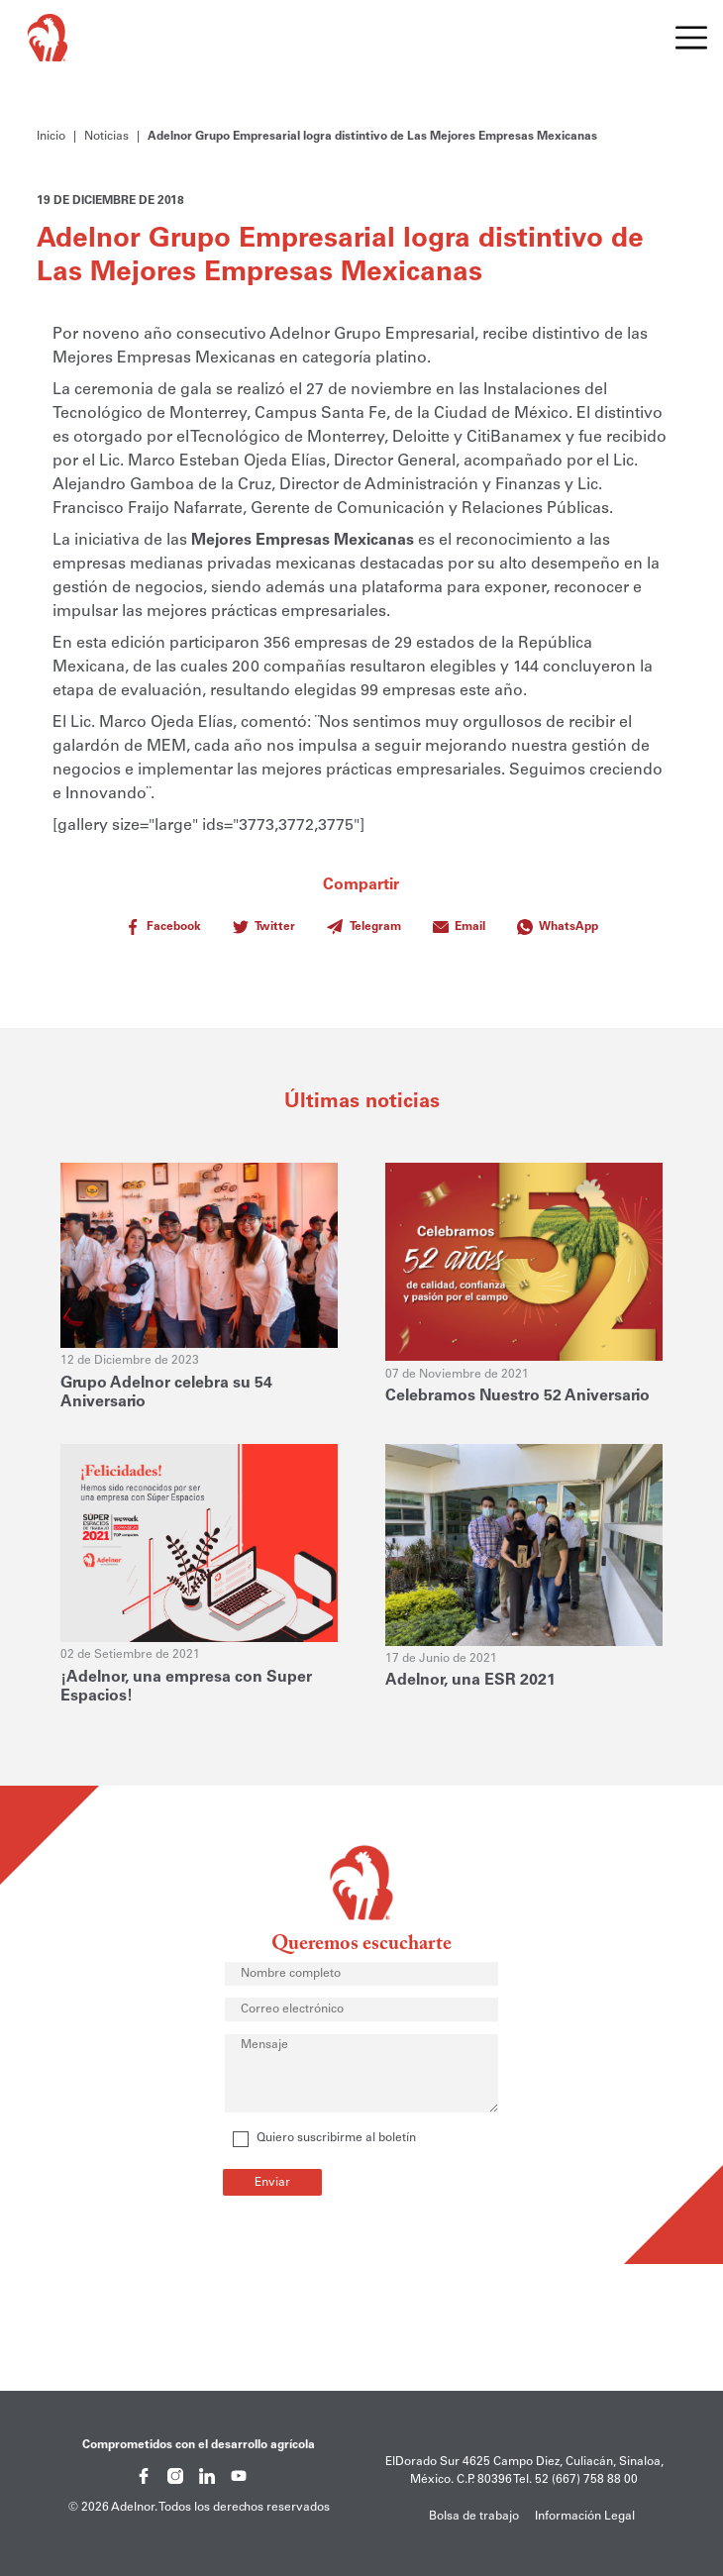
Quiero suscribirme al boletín (324, 2139)
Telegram (363, 927)
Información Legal (585, 2517)
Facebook (163, 927)
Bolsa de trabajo (474, 2517)
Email (459, 927)
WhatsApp (557, 927)
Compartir (362, 910)
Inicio (51, 137)
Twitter (264, 927)
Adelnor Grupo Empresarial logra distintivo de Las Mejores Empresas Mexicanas (372, 137)
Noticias (106, 137)
